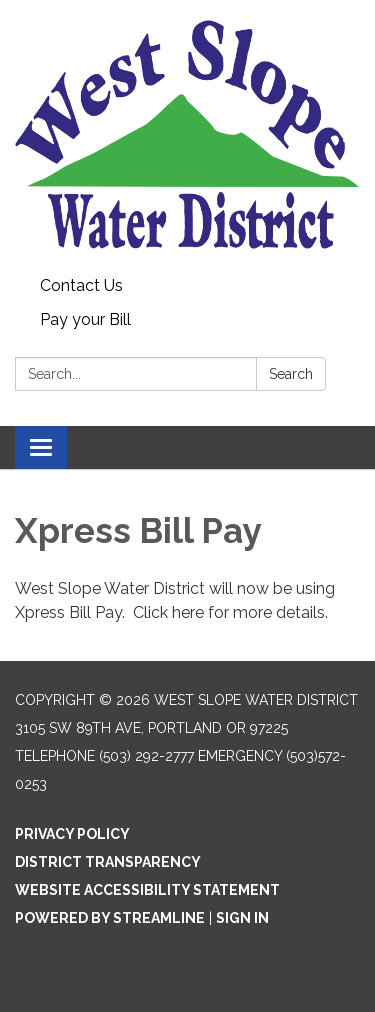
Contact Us (81, 285)
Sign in (242, 918)
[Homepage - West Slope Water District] (187, 134)
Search (291, 374)
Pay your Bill (85, 319)
